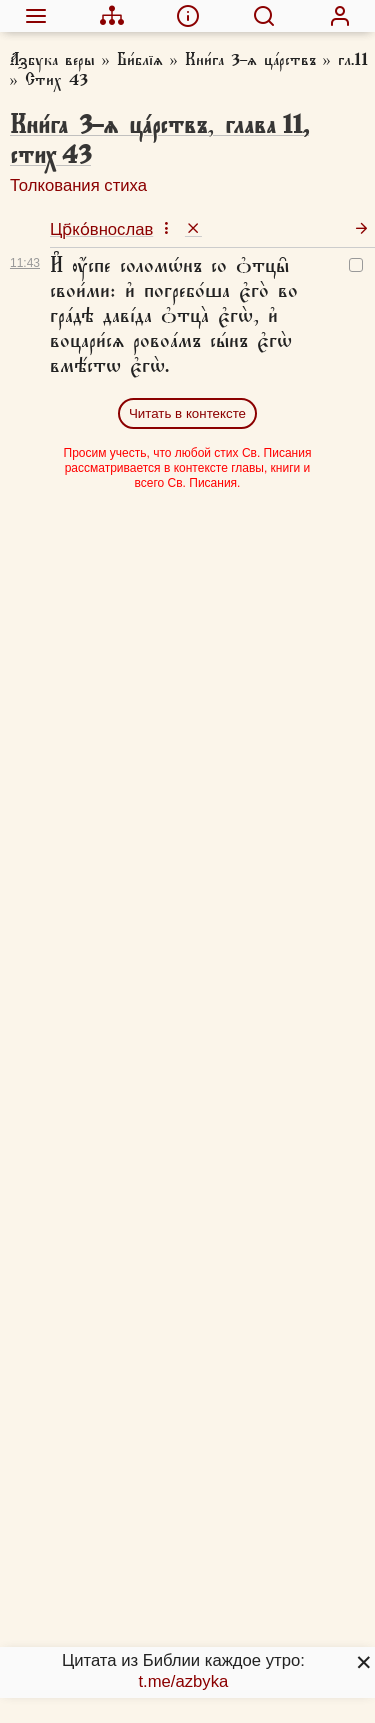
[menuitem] (35, 16)
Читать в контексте (187, 413)
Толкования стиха (78, 185)
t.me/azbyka (183, 1681)
